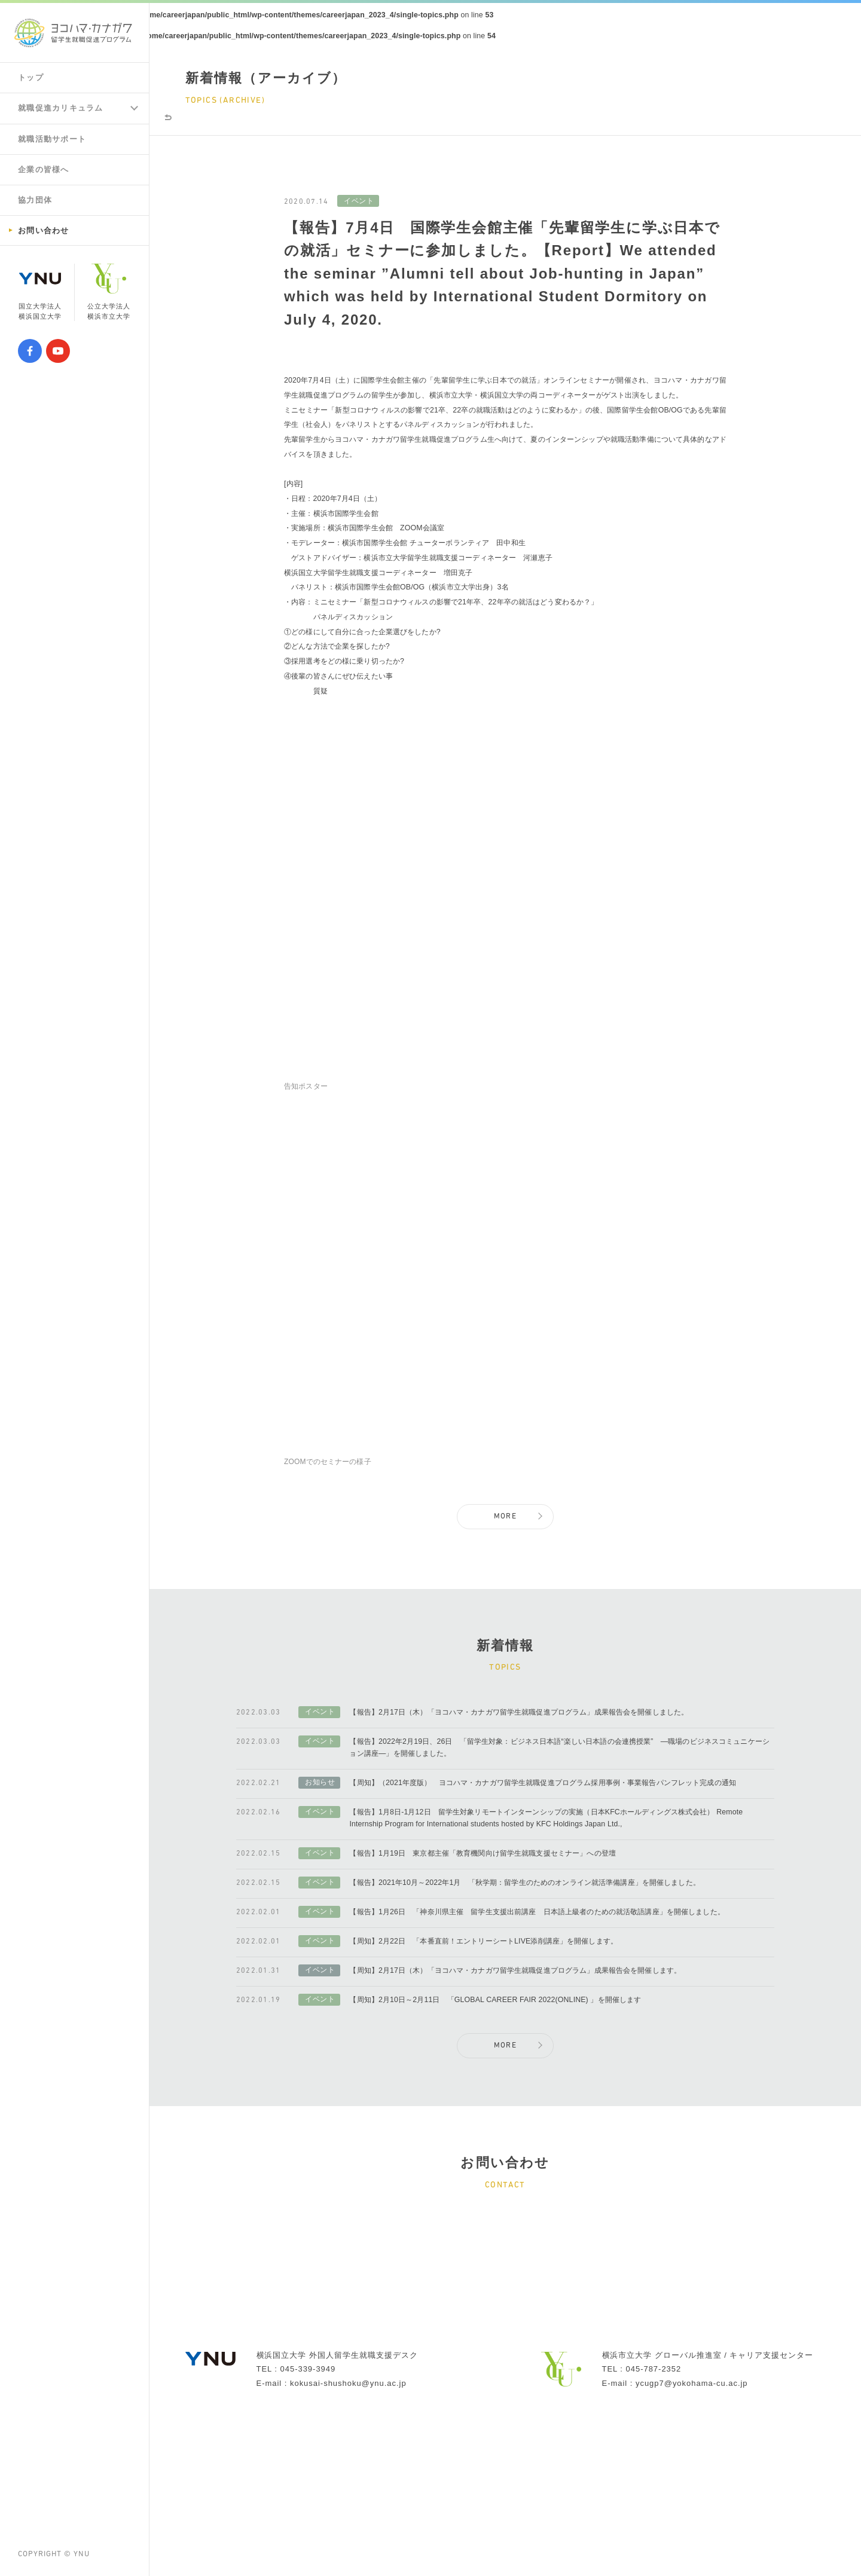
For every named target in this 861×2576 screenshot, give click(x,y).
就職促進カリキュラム (64, 109)
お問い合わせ (45, 235)
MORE (505, 1581)
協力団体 (36, 203)
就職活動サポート (54, 140)
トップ (31, 77)
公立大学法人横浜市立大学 (109, 298)
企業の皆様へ (45, 172)
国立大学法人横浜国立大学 (40, 298)
